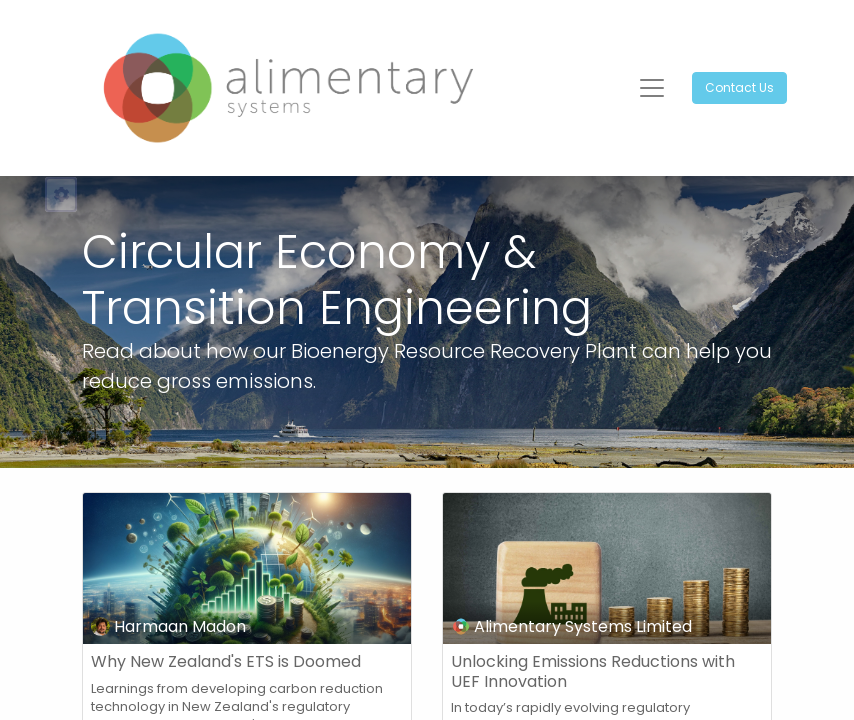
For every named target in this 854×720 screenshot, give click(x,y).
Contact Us (739, 87)
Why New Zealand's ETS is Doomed (226, 661)
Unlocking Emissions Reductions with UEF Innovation (593, 671)
